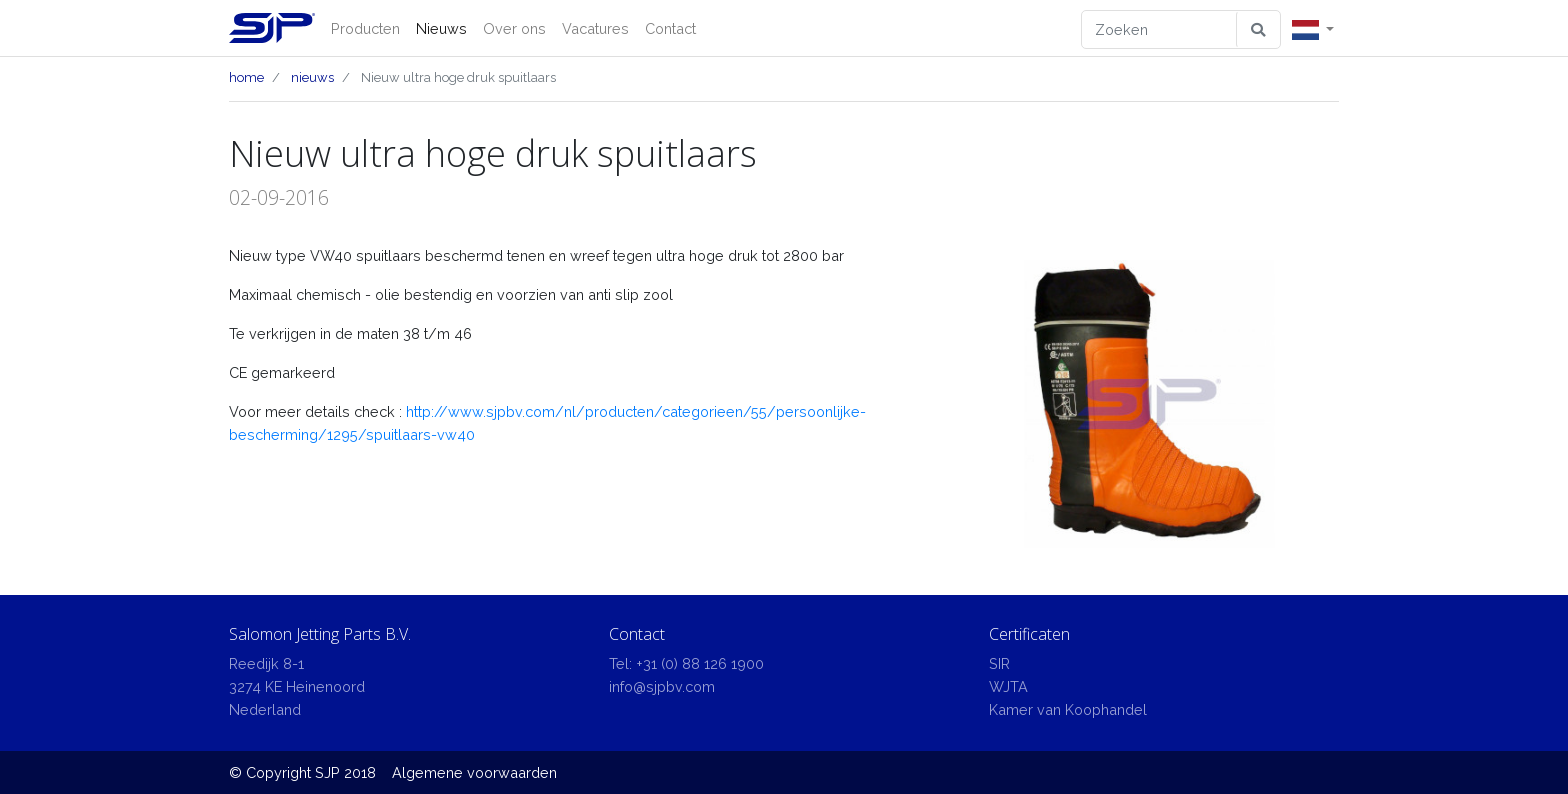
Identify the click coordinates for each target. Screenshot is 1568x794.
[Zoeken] (1159, 29)
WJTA (1008, 686)
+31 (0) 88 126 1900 (700, 663)
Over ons (514, 28)
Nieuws (441, 28)
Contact (670, 28)
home (246, 77)
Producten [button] (365, 28)
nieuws (312, 77)
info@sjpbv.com (662, 686)
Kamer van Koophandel (1068, 709)
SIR (999, 663)
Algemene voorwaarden (474, 772)
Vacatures (595, 28)
